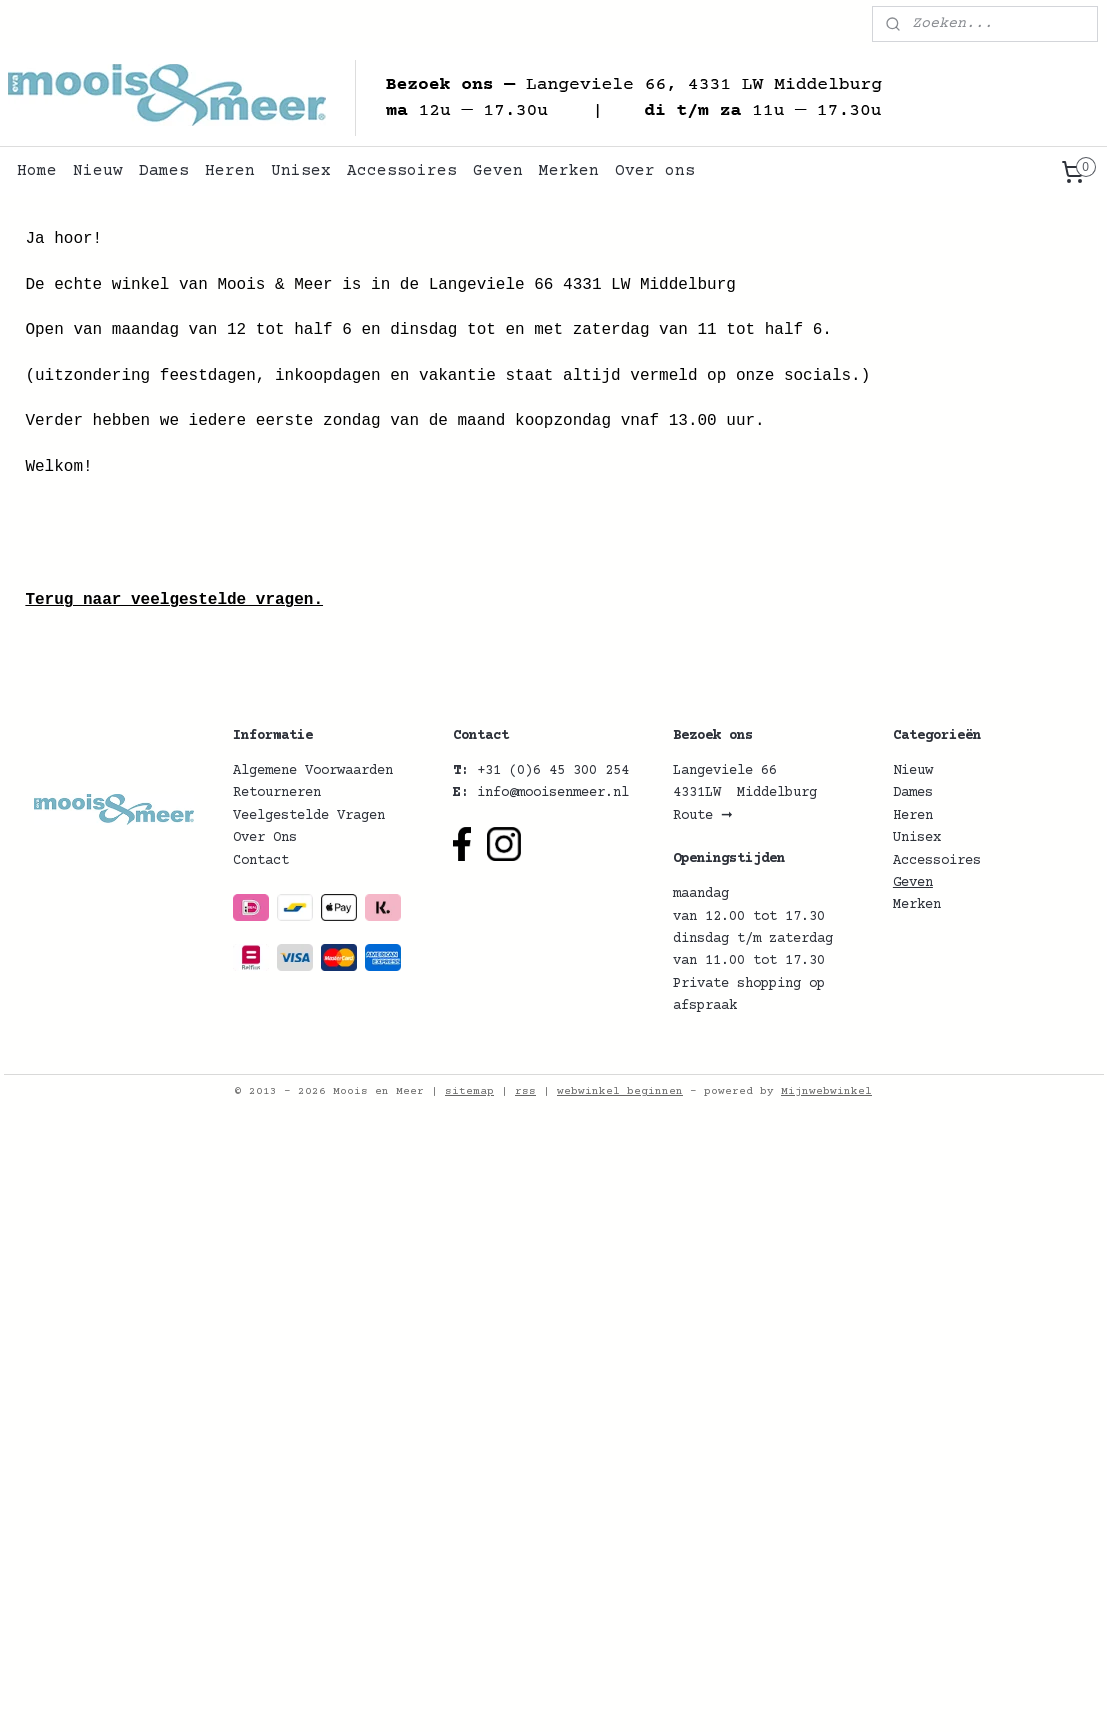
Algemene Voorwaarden (313, 771)
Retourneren (277, 793)
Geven (498, 171)
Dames (164, 171)
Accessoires (402, 171)
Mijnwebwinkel (826, 1091)
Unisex (301, 171)
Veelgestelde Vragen (309, 816)
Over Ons (265, 838)
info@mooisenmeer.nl (553, 793)
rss (525, 1091)
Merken (569, 171)
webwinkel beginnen (620, 1091)
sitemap (469, 1091)
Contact (261, 861)
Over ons (655, 171)
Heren (230, 171)
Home (37, 171)
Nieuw (98, 171)
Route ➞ (703, 816)
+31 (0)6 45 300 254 (553, 771)
